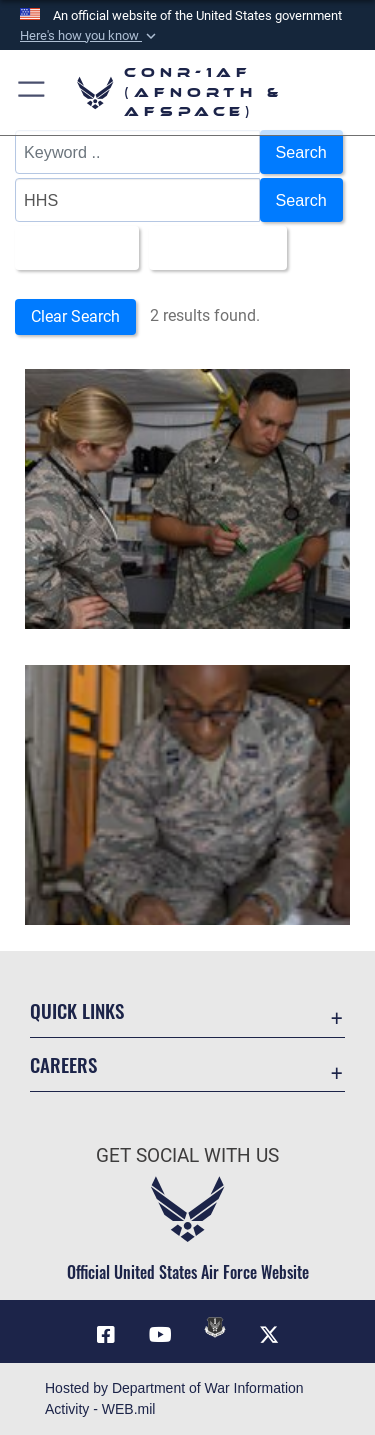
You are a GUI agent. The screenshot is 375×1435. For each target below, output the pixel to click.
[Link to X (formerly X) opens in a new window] (269, 1335)
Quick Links (77, 1010)
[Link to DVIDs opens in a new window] (215, 1327)
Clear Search (75, 316)
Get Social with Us (187, 1155)
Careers (63, 1064)
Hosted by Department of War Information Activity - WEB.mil (174, 1398)
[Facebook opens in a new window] (106, 1335)
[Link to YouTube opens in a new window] (160, 1335)
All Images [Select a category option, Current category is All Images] (71, 248)
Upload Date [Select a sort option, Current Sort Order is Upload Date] (212, 248)
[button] (90, 36)
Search (301, 152)
